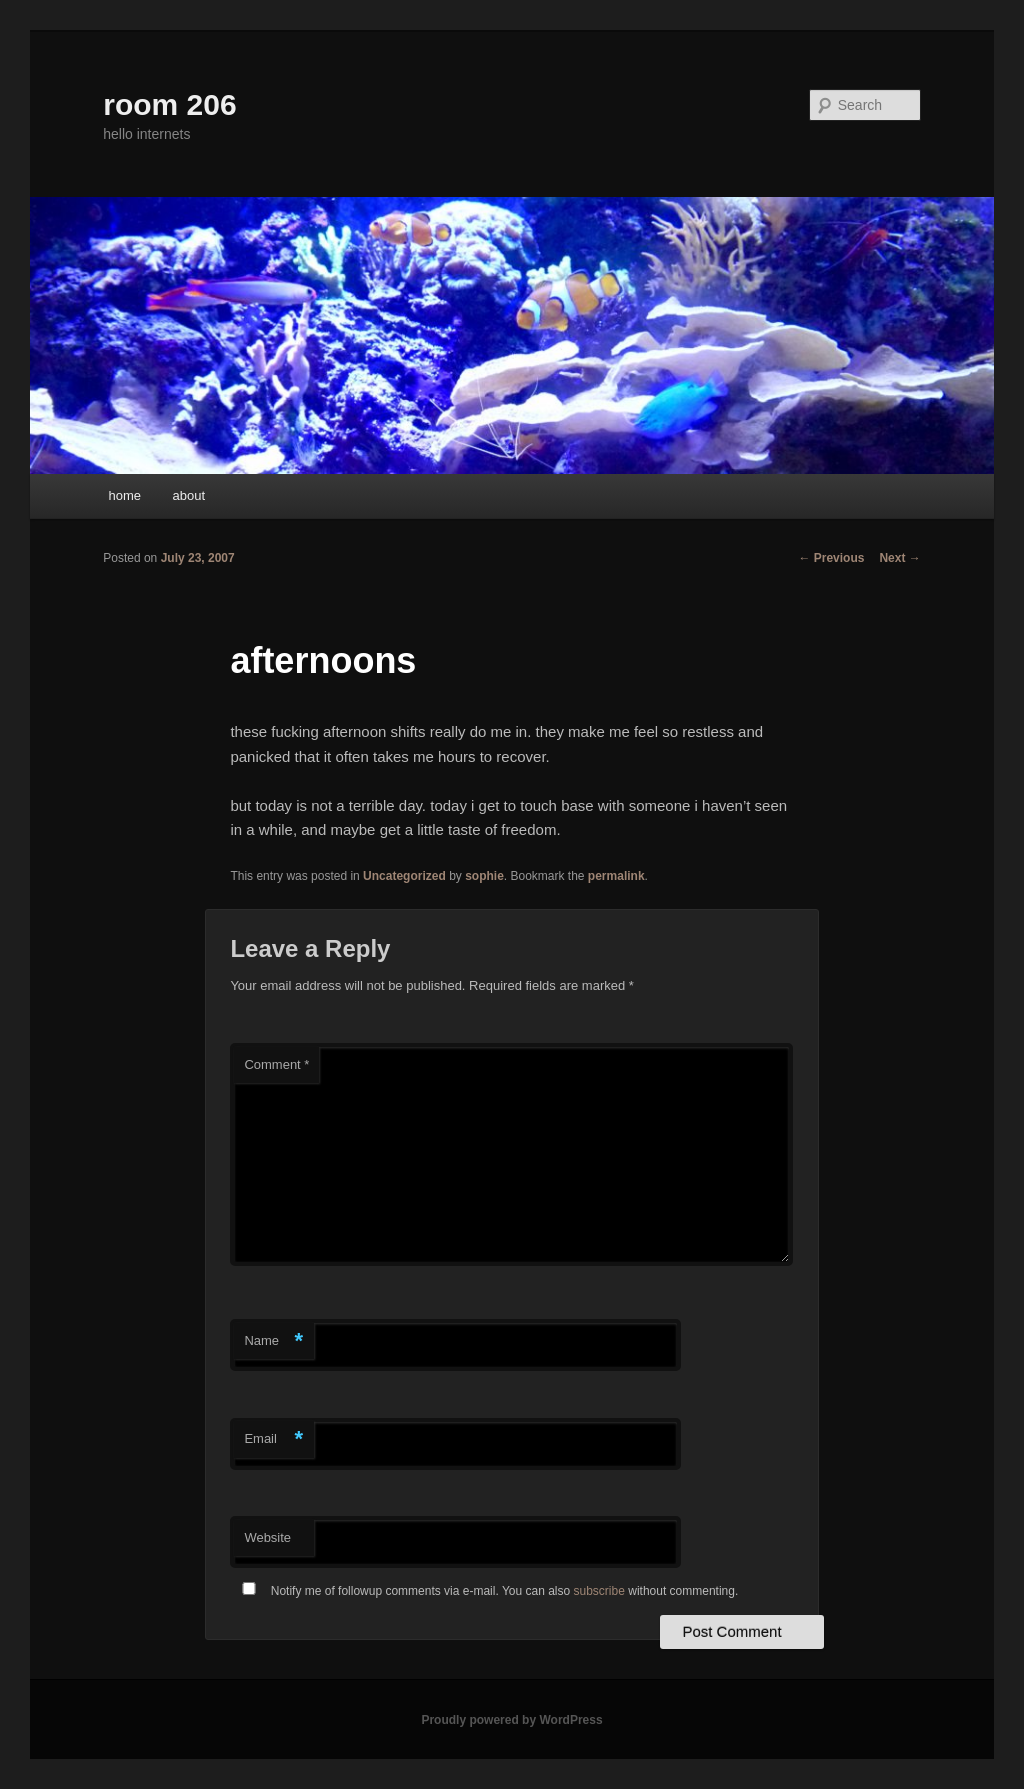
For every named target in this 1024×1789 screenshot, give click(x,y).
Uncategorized (404, 876)
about (188, 495)
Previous (831, 558)
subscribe (599, 1591)
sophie (484, 876)
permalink (616, 876)
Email (273, 1439)
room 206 (169, 104)
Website (267, 1537)
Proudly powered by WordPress (511, 1720)
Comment (276, 1064)
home (124, 495)
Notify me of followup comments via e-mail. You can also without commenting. (486, 1591)
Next (899, 558)
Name (273, 1341)
